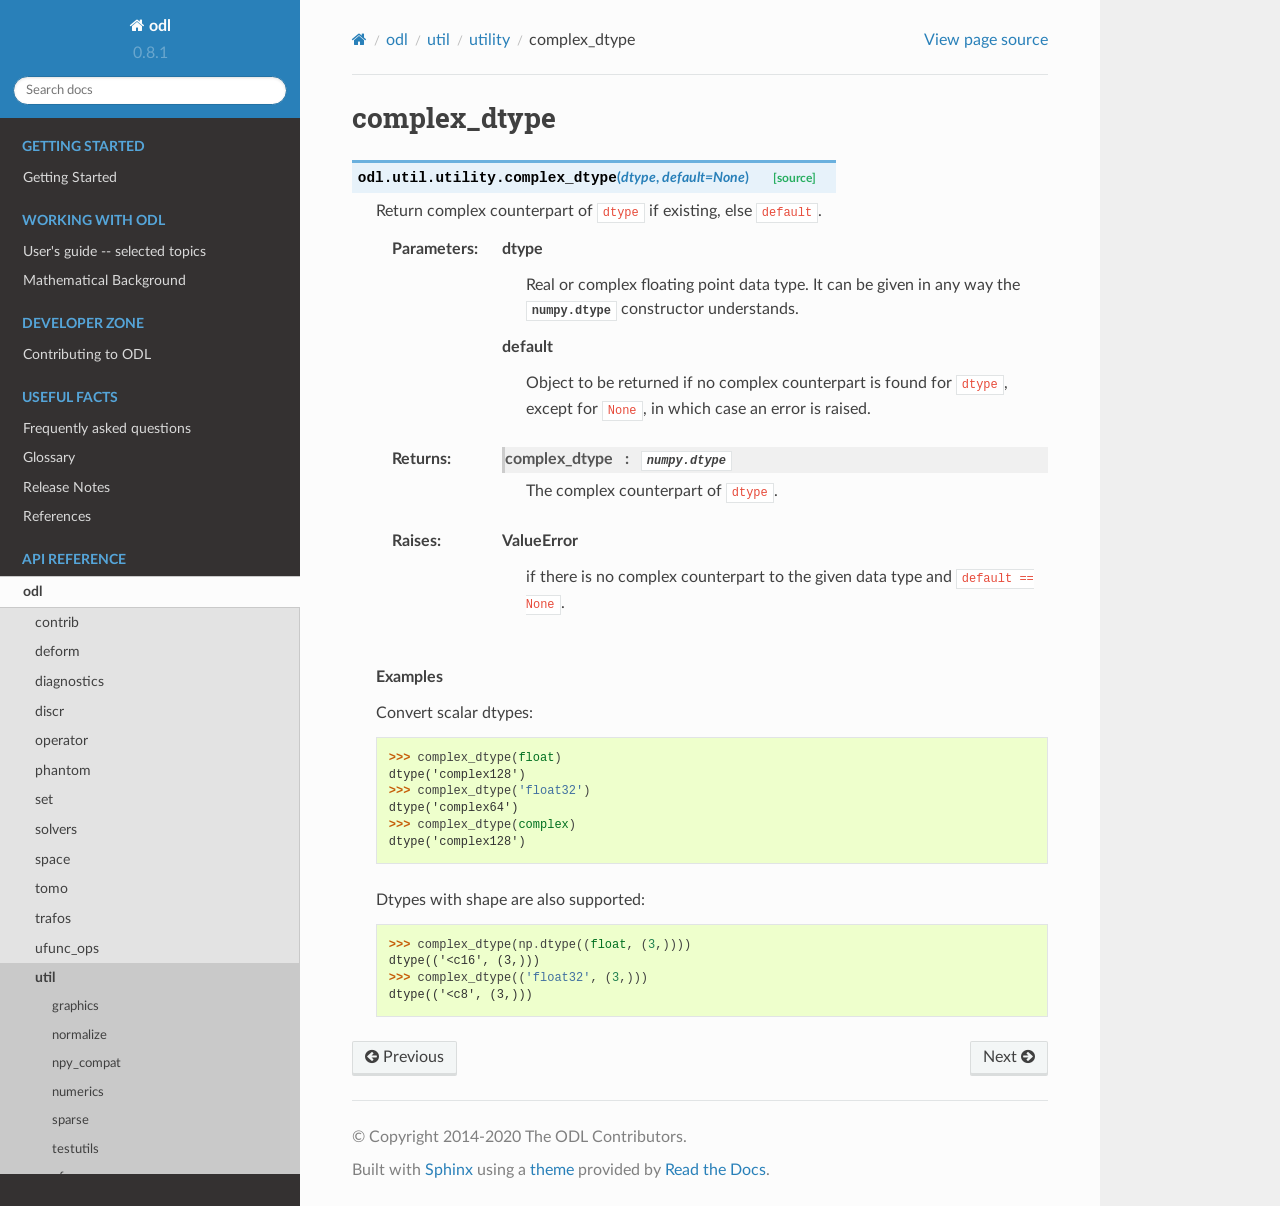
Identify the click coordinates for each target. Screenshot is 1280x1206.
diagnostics (69, 681)
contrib (57, 622)
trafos (53, 918)
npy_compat (86, 1063)
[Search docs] (150, 90)
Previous (404, 1057)
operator (61, 740)
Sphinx (449, 1170)
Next (1009, 1057)
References (57, 516)
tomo (51, 888)
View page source (986, 40)
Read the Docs (715, 1170)
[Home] (359, 39)
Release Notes (66, 487)
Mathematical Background (104, 280)
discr (49, 711)
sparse (70, 1120)
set (44, 799)
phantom (63, 770)
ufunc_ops (67, 948)
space (52, 859)
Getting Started (70, 177)
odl (158, 26)
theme (552, 1170)
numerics (78, 1092)
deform (57, 651)
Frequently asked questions (107, 428)
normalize (79, 1035)
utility (489, 40)
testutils (75, 1149)
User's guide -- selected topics (114, 251)
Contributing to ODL (87, 354)
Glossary (49, 457)
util (45, 977)
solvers (56, 829)
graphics (75, 1006)
